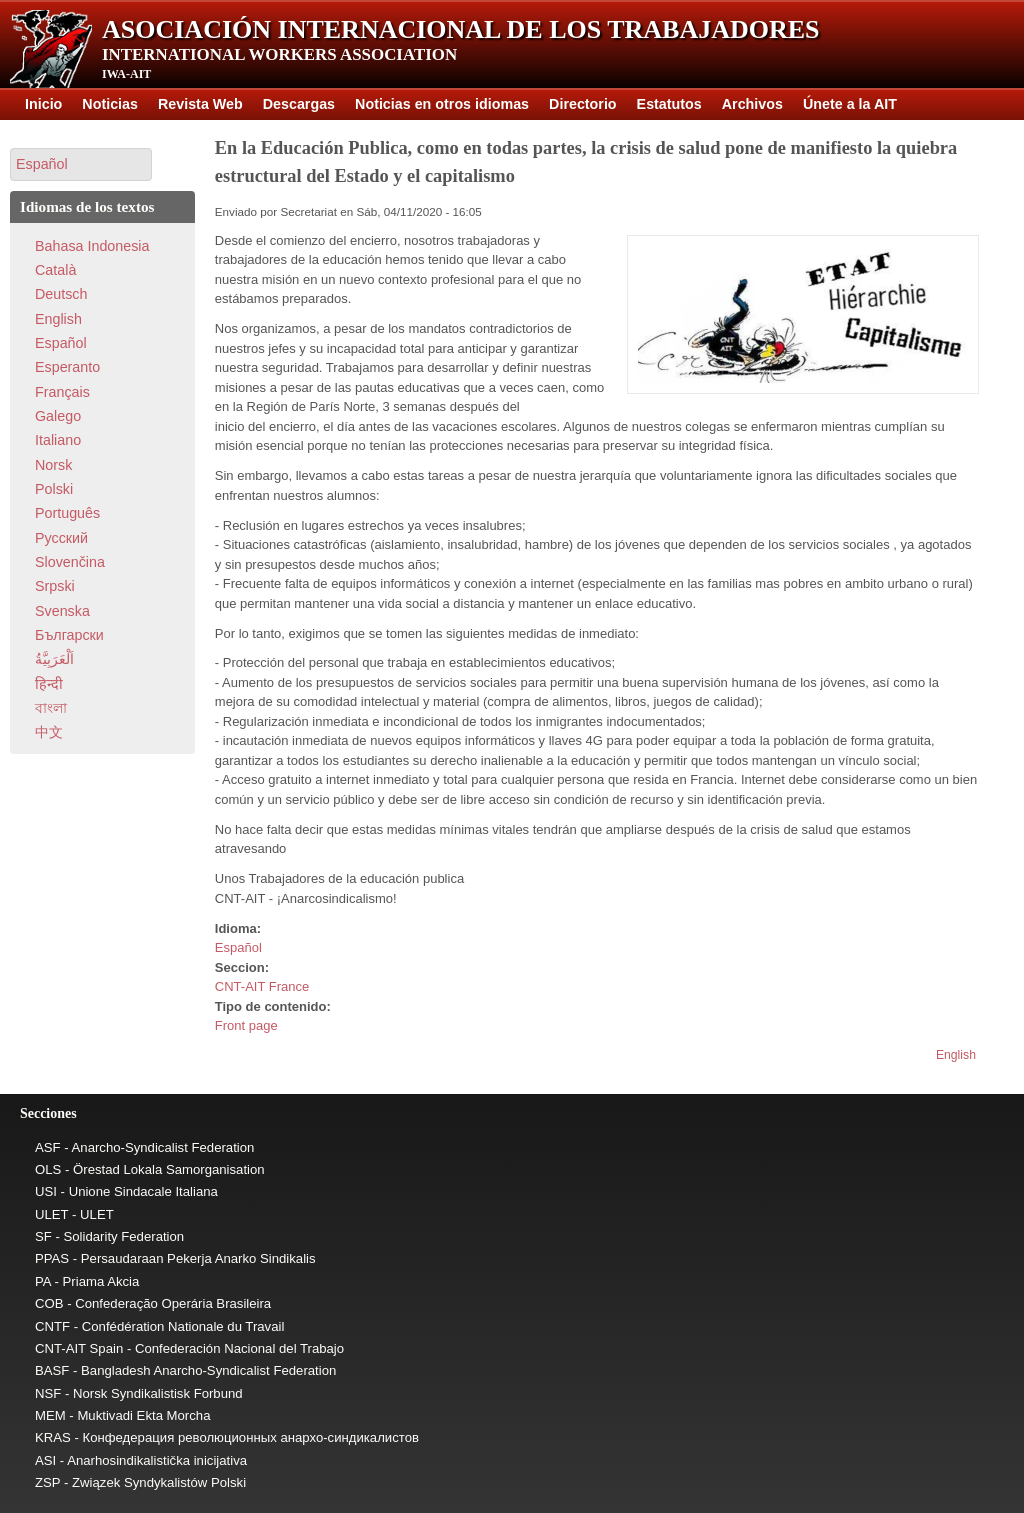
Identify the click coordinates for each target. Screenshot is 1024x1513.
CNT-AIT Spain (79, 1348)
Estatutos (669, 104)
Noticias (110, 104)
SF (43, 1236)
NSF (48, 1393)
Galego (58, 416)
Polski (54, 489)
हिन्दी (49, 684)
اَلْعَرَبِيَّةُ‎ (54, 659)
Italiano (58, 440)
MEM (50, 1415)
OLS (48, 1169)
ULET (51, 1214)
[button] (81, 164)
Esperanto (67, 367)
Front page (246, 1025)
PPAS (52, 1258)
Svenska (62, 611)
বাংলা (51, 708)
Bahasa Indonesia (92, 246)
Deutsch (61, 294)
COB (49, 1303)
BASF (52, 1370)
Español (238, 947)
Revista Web (200, 104)
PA (43, 1281)
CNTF (52, 1326)
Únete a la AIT (850, 104)
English (956, 1055)
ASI (45, 1460)
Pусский (61, 538)
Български (69, 635)
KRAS (53, 1437)
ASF (48, 1147)
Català (55, 270)
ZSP (47, 1482)
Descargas (299, 104)
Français (62, 392)
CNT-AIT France (262, 986)
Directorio (583, 104)
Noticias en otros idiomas (442, 104)
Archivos (752, 104)
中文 (49, 732)
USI (46, 1191)
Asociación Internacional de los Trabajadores (461, 29)
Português (67, 513)
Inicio (43, 104)
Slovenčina (70, 562)
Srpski (55, 586)
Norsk (53, 465)
